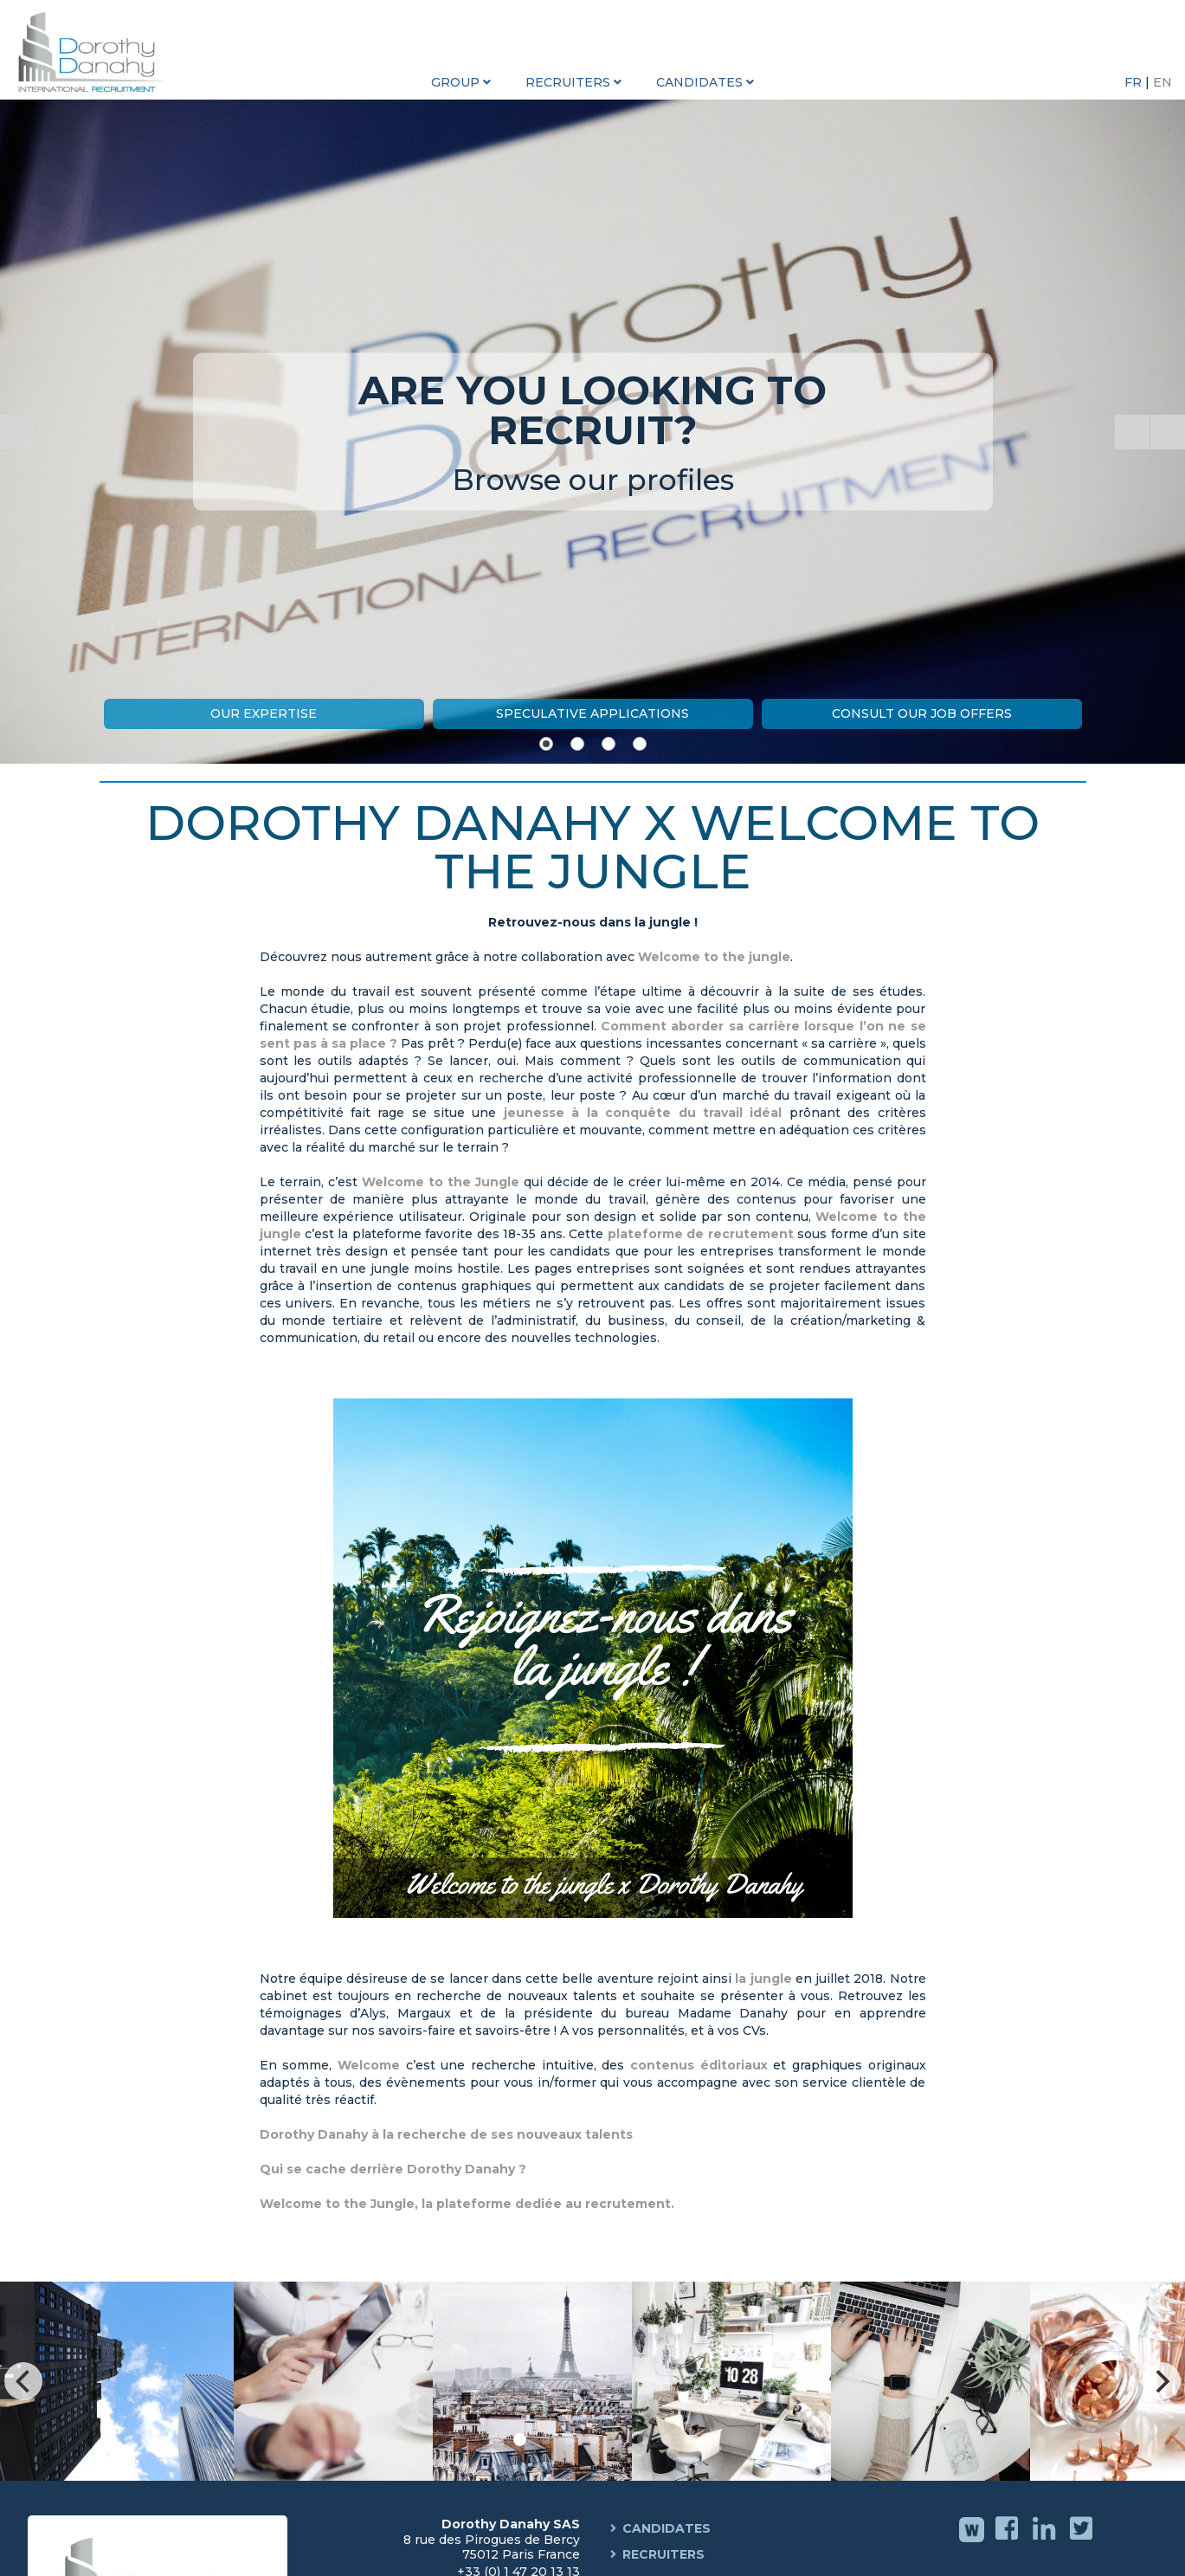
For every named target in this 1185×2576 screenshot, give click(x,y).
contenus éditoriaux (699, 2065)
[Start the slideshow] (1132, 432)
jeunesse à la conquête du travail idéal (639, 1112)
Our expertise (263, 713)
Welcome (369, 2065)
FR (1134, 82)
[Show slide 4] (640, 744)
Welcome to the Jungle (440, 1182)
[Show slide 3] (608, 744)
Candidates (666, 2528)
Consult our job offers (922, 713)
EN (1162, 82)
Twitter (1083, 2540)
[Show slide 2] (577, 744)
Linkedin (1046, 2540)
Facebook (1008, 2540)
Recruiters (663, 2554)
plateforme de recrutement (701, 1234)
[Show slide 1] (546, 744)
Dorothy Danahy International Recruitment (95, 52)
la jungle (763, 1978)
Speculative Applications (592, 713)
